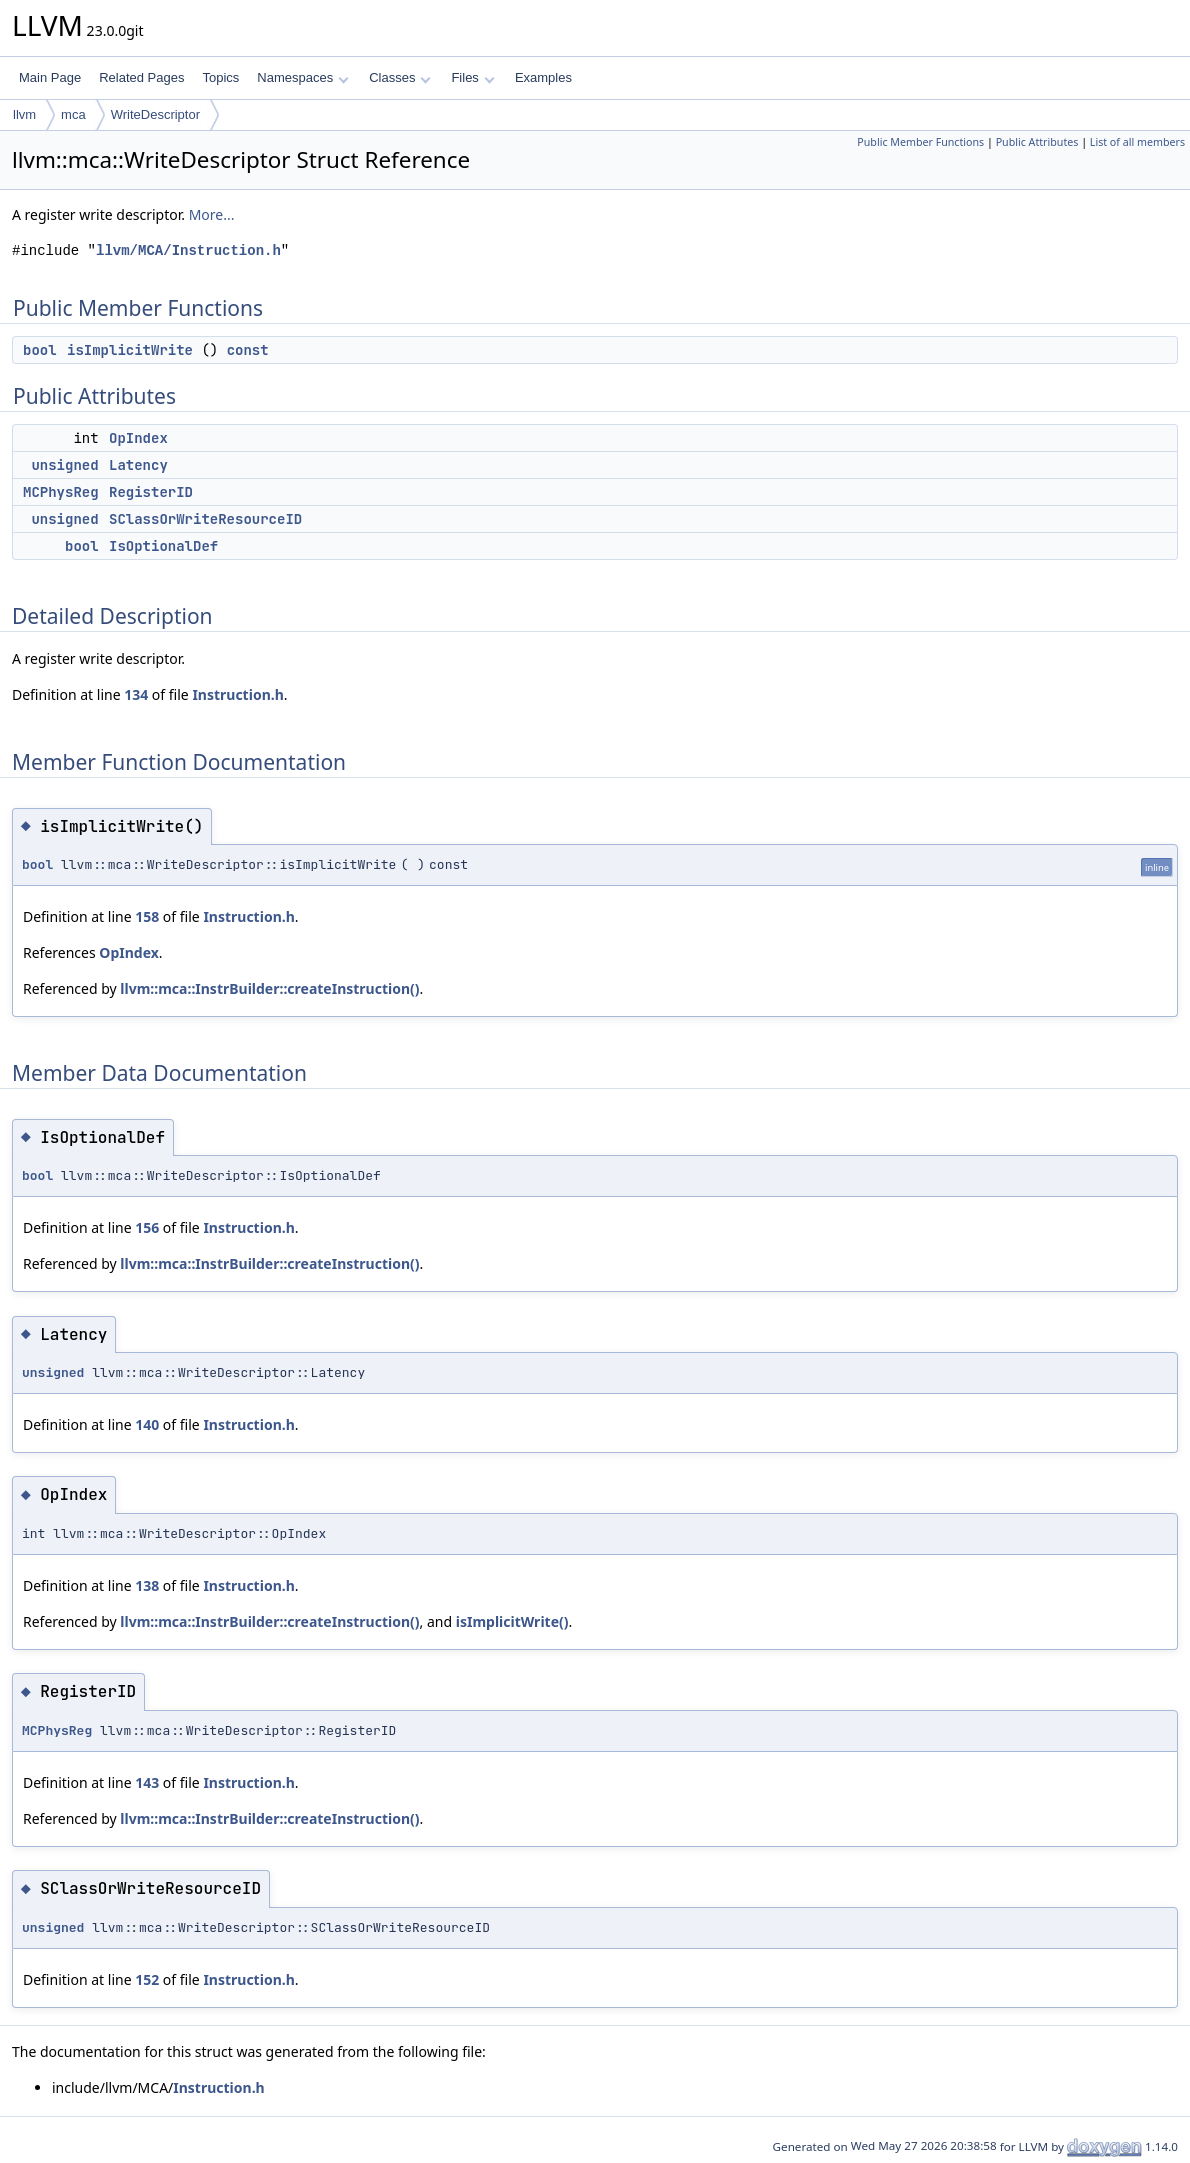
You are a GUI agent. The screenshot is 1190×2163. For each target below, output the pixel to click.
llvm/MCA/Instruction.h (188, 250)
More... (212, 214)
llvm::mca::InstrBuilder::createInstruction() (269, 988)
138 (147, 1585)
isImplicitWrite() (512, 1621)
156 (147, 1227)
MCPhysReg (61, 492)
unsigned (64, 465)
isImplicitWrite (130, 350)
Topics (220, 77)
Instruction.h (237, 694)
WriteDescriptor (155, 114)
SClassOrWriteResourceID (205, 519)
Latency (138, 465)
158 (147, 916)
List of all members (1137, 142)
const (248, 350)
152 (147, 1979)
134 (136, 694)
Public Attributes (1037, 142)
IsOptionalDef (163, 546)
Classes (400, 77)
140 (147, 1424)
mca (73, 114)
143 (147, 1782)
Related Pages (141, 77)
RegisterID (151, 492)
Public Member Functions (920, 142)
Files (472, 77)
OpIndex (138, 438)
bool (40, 350)
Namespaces (302, 77)
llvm (24, 114)
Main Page (50, 77)
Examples (543, 77)
